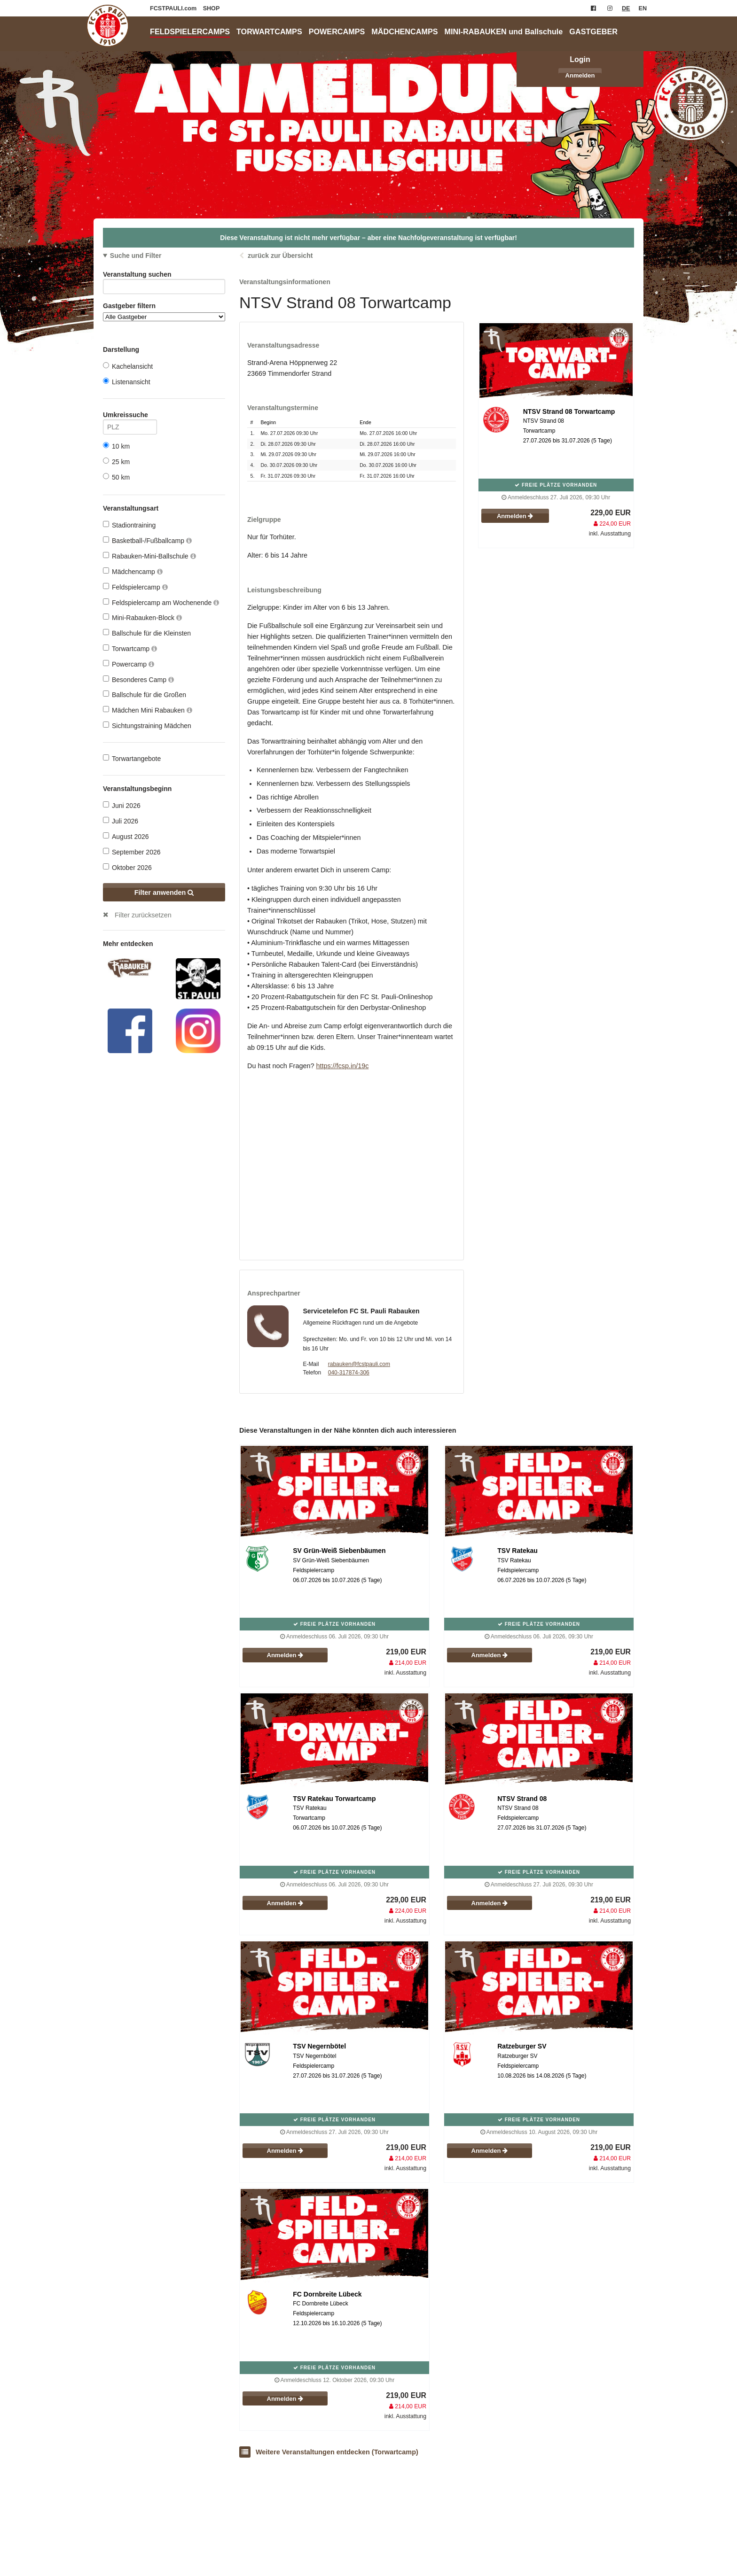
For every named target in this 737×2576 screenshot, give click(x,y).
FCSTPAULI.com (174, 8)
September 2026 (132, 852)
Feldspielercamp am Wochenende (161, 602)
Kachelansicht (128, 366)
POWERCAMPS (337, 31)
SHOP (211, 8)
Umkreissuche (130, 416)
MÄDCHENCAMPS (404, 31)
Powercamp (128, 664)
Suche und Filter (136, 255)
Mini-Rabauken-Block (142, 617)
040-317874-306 (348, 1372)
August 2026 (126, 836)
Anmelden (580, 75)
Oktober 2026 (127, 867)
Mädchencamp (133, 571)
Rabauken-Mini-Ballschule (149, 556)
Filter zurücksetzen (143, 915)
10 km (116, 446)
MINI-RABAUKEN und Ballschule (504, 31)
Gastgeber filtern (164, 311)
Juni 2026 (122, 805)
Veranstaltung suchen (164, 276)
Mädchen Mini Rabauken (147, 710)
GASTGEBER (593, 31)
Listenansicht (126, 382)
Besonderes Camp (138, 679)
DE (626, 8)
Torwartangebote (132, 758)
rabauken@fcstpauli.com (359, 1364)
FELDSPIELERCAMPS (190, 31)
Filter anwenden (164, 892)
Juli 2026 (120, 821)
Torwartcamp (130, 648)
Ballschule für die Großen (144, 694)
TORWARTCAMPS (269, 31)
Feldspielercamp (135, 587)
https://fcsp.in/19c (342, 1066)
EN (643, 8)
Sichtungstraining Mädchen (147, 725)
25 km (116, 462)
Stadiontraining (129, 525)
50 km (116, 477)
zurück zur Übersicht (280, 255)
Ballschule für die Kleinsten (147, 633)
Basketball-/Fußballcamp (147, 540)
